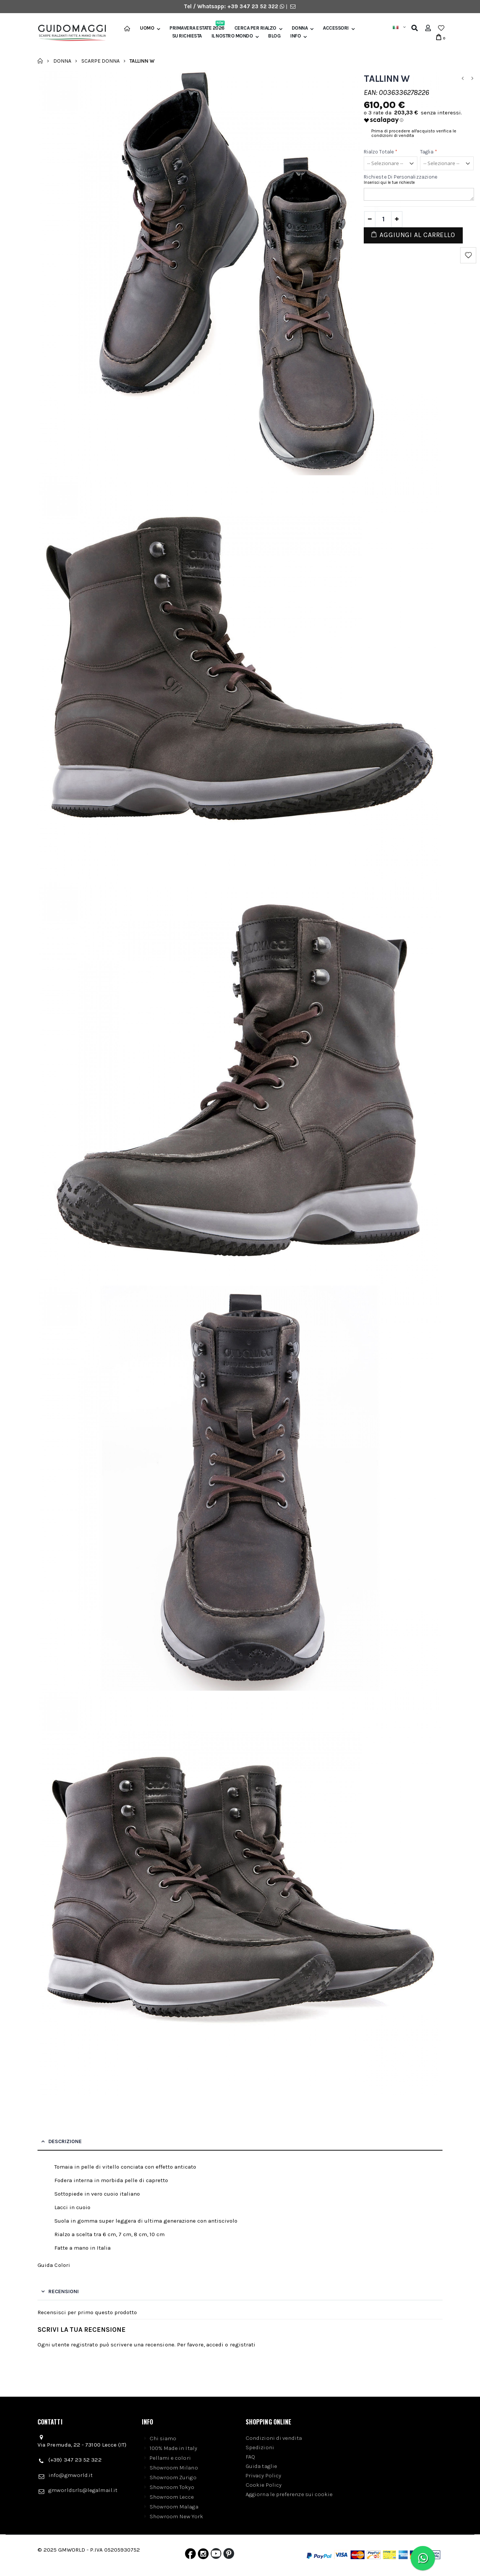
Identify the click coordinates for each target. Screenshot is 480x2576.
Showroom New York (176, 2516)
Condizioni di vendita (274, 2438)
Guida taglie (261, 2466)
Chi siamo (163, 2438)
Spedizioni (260, 2447)
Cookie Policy (264, 2484)
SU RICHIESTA (187, 36)
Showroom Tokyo (172, 2487)
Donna (300, 28)
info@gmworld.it (70, 2475)
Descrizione (65, 2141)
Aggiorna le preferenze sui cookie (289, 2494)
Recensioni (63, 2291)
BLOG (274, 36)
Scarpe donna (100, 60)
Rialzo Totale (381, 152)
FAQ (250, 2456)
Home (40, 60)
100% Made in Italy (173, 2448)
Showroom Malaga (174, 2506)
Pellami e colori (170, 2457)
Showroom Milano (174, 2467)
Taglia (429, 152)
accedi (215, 2344)
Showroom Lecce (172, 2496)
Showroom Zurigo (173, 2477)
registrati (243, 2344)
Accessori (336, 28)
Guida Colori (54, 2265)
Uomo (147, 28)
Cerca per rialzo (255, 28)
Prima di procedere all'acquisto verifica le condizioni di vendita (413, 133)
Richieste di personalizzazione (400, 177)
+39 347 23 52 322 (253, 6)
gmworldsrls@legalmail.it (82, 2490)
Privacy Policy (263, 2475)
